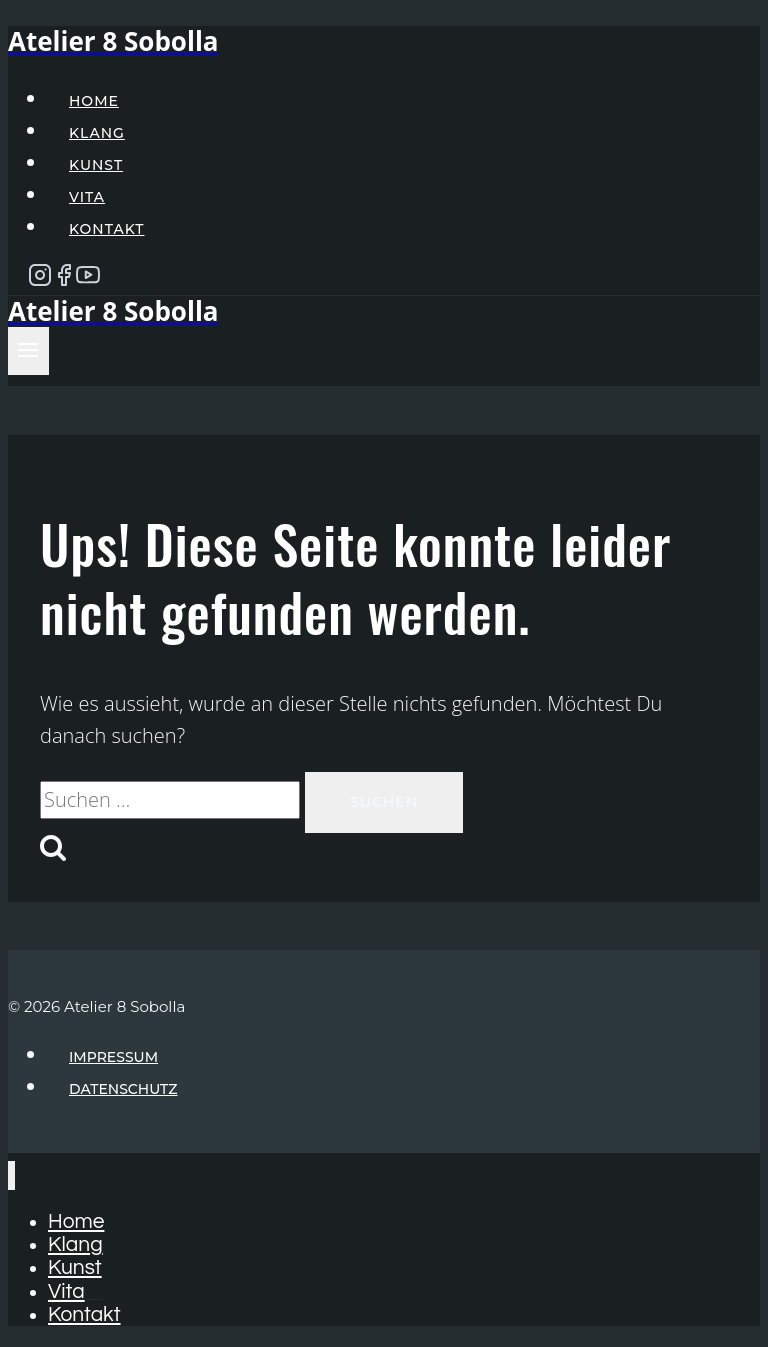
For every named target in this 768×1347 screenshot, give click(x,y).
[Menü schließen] (11, 1175)
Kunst (96, 165)
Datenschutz (123, 1089)
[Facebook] (64, 280)
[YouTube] (88, 280)
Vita (87, 197)
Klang (97, 133)
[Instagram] (40, 280)
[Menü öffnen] (28, 351)
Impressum (113, 1057)
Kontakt (107, 229)
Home (94, 101)
